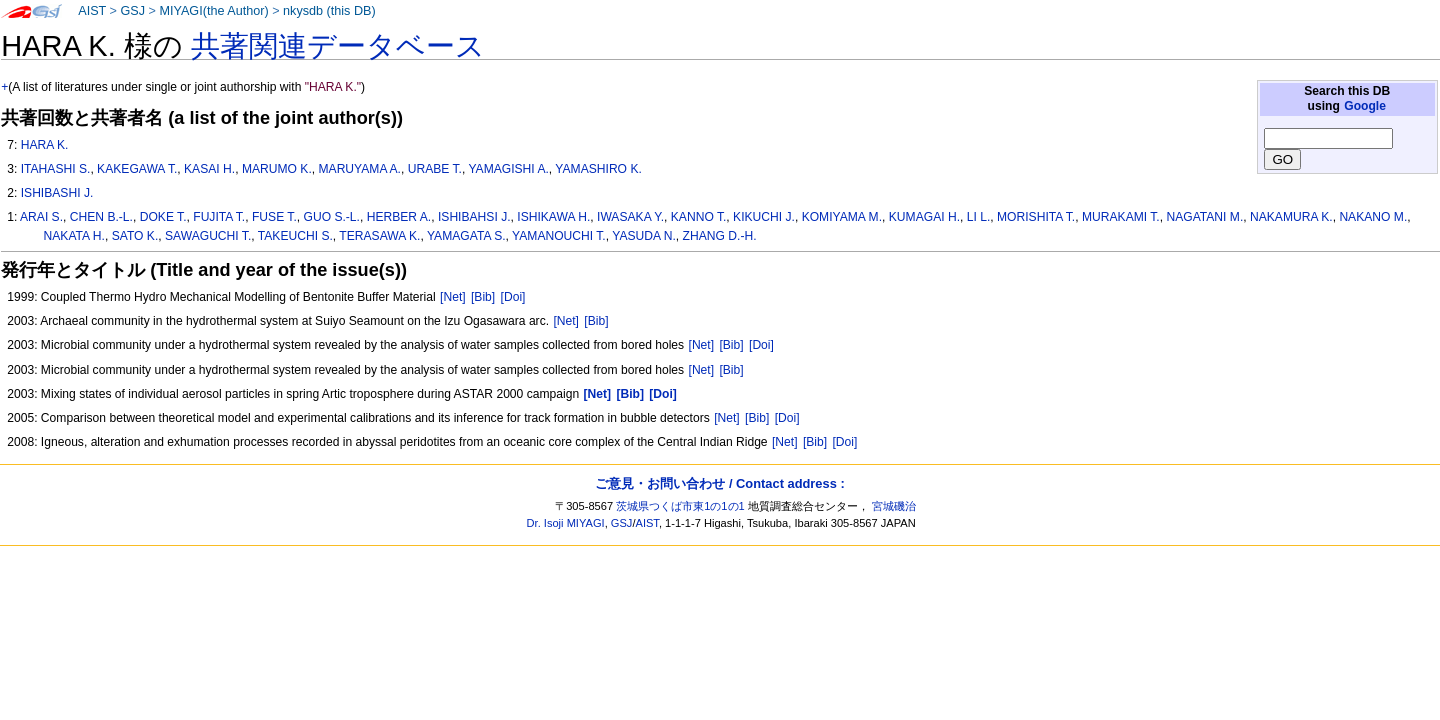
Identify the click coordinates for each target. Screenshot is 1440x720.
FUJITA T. (219, 217)
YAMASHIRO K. (598, 169)
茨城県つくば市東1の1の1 (680, 506)
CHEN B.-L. (101, 217)
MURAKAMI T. (1121, 217)
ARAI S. (41, 217)
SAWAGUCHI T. (208, 236)
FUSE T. (274, 217)
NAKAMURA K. (1291, 217)
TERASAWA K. (379, 236)
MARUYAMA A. (360, 169)
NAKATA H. (74, 236)
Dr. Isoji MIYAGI (566, 523)
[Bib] (483, 297)
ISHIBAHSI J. (474, 217)
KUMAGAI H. (924, 217)
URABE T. (435, 169)
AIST (92, 11)
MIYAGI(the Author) (213, 11)
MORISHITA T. (1036, 217)
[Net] (453, 297)
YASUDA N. (644, 236)
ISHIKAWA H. (553, 217)
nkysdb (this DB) (329, 11)
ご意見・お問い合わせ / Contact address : (719, 483)
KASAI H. (209, 169)
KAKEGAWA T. (137, 169)
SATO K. (135, 236)
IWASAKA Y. (630, 217)
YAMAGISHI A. (508, 169)
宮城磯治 (894, 506)
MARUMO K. (277, 169)
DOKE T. (163, 217)
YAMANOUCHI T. (559, 236)
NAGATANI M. (1204, 217)
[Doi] (513, 297)
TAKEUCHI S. (295, 236)
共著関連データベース (338, 46)
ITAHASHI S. (56, 169)
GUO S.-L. (332, 217)
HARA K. (45, 145)
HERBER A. (399, 217)
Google (1365, 106)
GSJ (132, 11)
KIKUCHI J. (764, 217)
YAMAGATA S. (466, 236)
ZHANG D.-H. (720, 236)
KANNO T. (699, 217)
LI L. (979, 217)
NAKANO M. (1373, 217)
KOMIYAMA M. (842, 217)
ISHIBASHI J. (57, 193)
